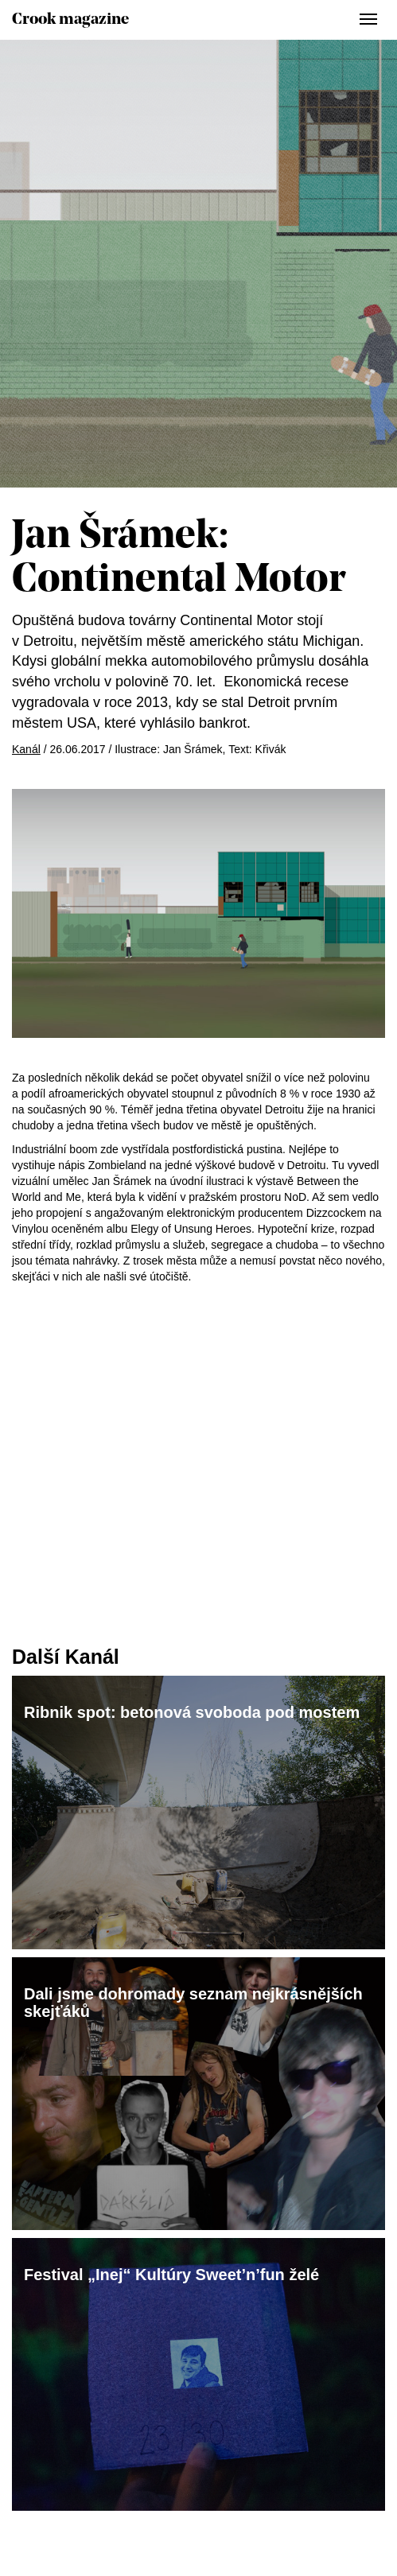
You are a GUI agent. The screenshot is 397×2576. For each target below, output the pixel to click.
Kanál (26, 749)
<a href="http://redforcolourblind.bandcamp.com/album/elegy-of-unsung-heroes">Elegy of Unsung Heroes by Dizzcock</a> (198, 1364)
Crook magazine (70, 20)
